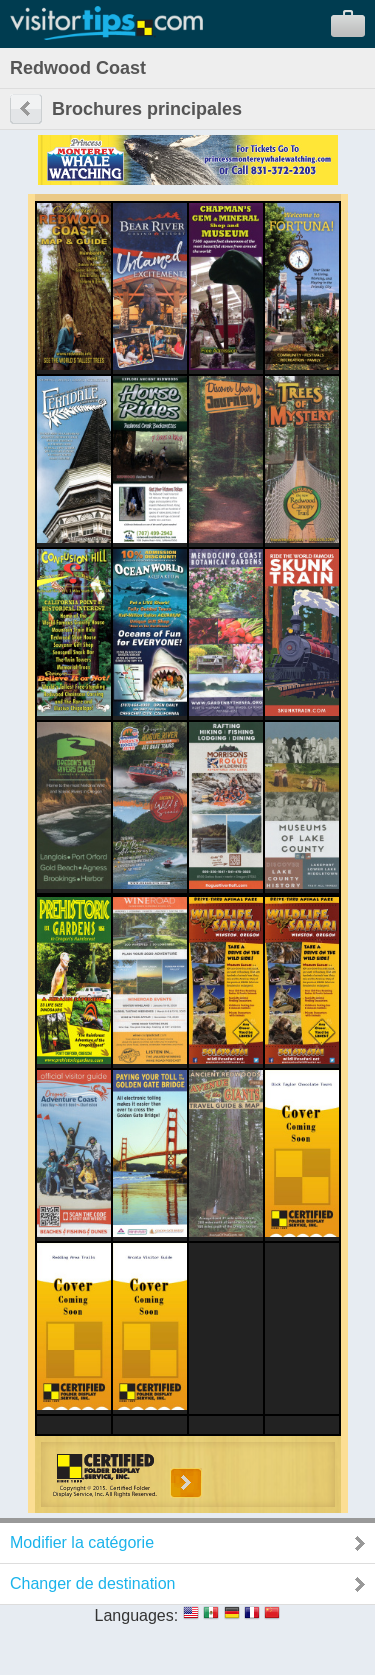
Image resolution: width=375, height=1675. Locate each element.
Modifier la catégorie (82, 1542)
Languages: (137, 1615)
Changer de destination (92, 1583)
